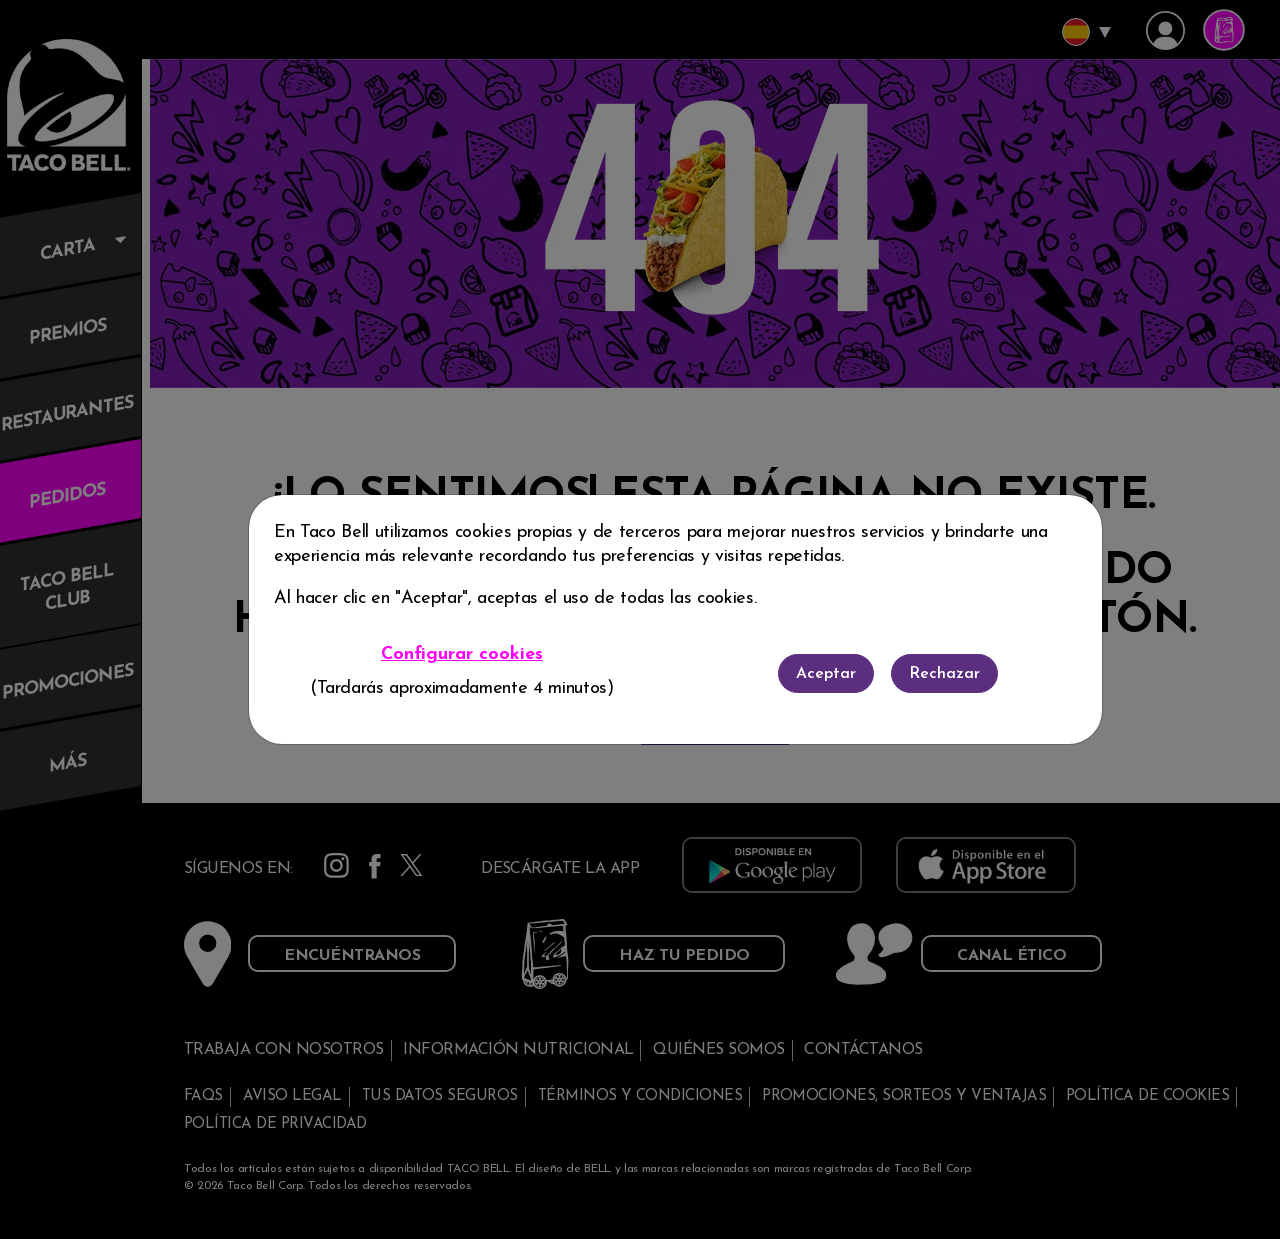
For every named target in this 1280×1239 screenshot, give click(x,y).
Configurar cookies (462, 654)
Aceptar (826, 674)
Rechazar (944, 674)
